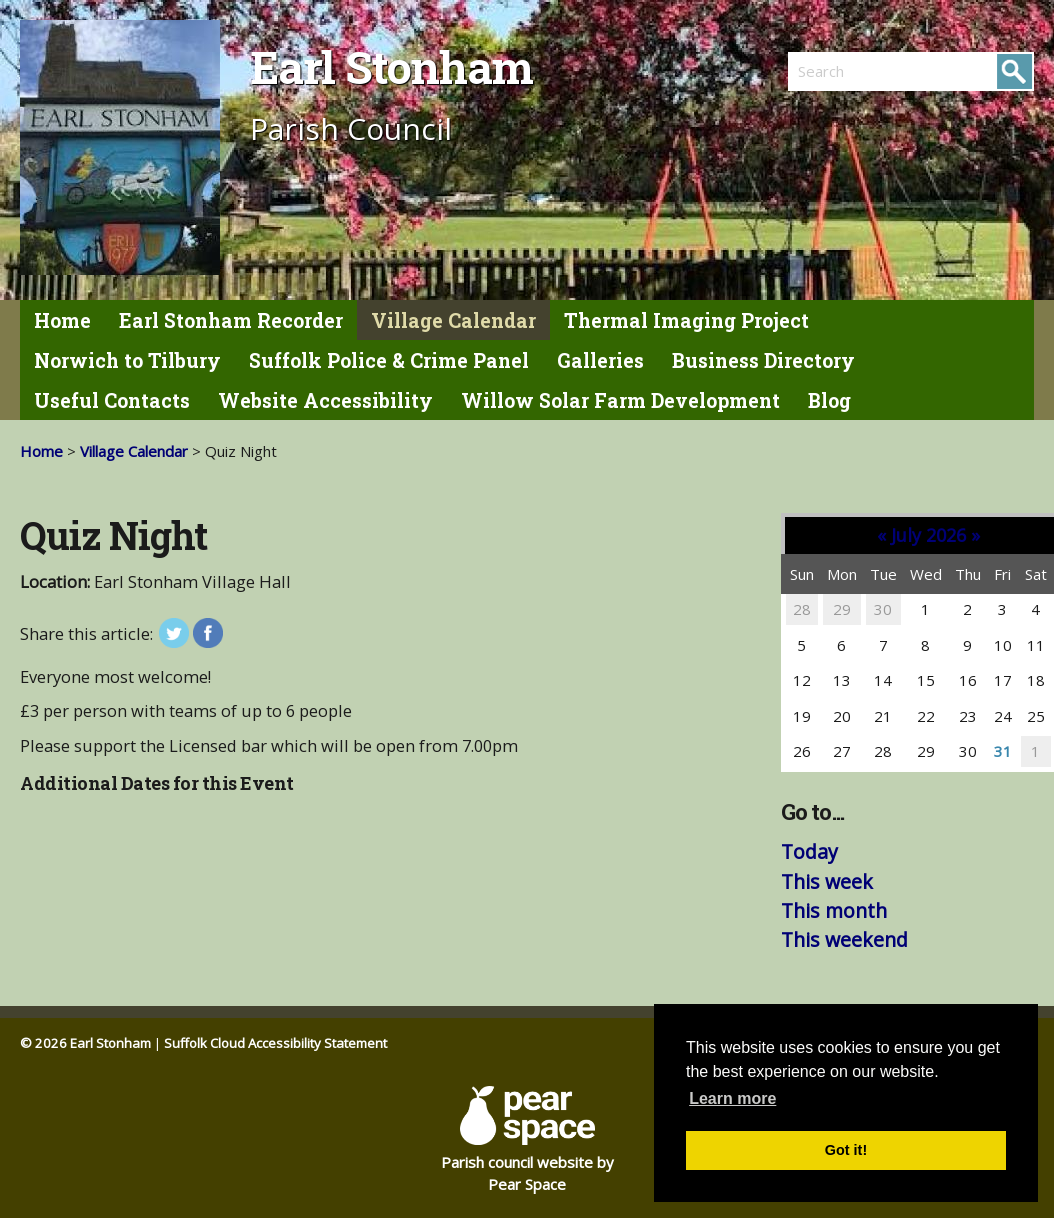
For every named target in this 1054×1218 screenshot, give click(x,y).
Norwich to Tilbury (127, 360)
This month (834, 910)
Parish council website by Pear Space (527, 1140)
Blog (829, 400)
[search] (849, 71)
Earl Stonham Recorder (231, 320)
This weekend (844, 939)
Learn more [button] (732, 1098)
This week (827, 881)
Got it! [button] (846, 1150)
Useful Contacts (112, 400)
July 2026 (928, 535)
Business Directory (763, 360)
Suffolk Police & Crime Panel (389, 360)
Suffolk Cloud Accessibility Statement (275, 1043)
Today (809, 851)
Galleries (600, 360)
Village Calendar (453, 320)
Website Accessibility (325, 400)
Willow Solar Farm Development (620, 400)
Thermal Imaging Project (686, 320)
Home (62, 320)
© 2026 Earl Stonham (85, 1043)
